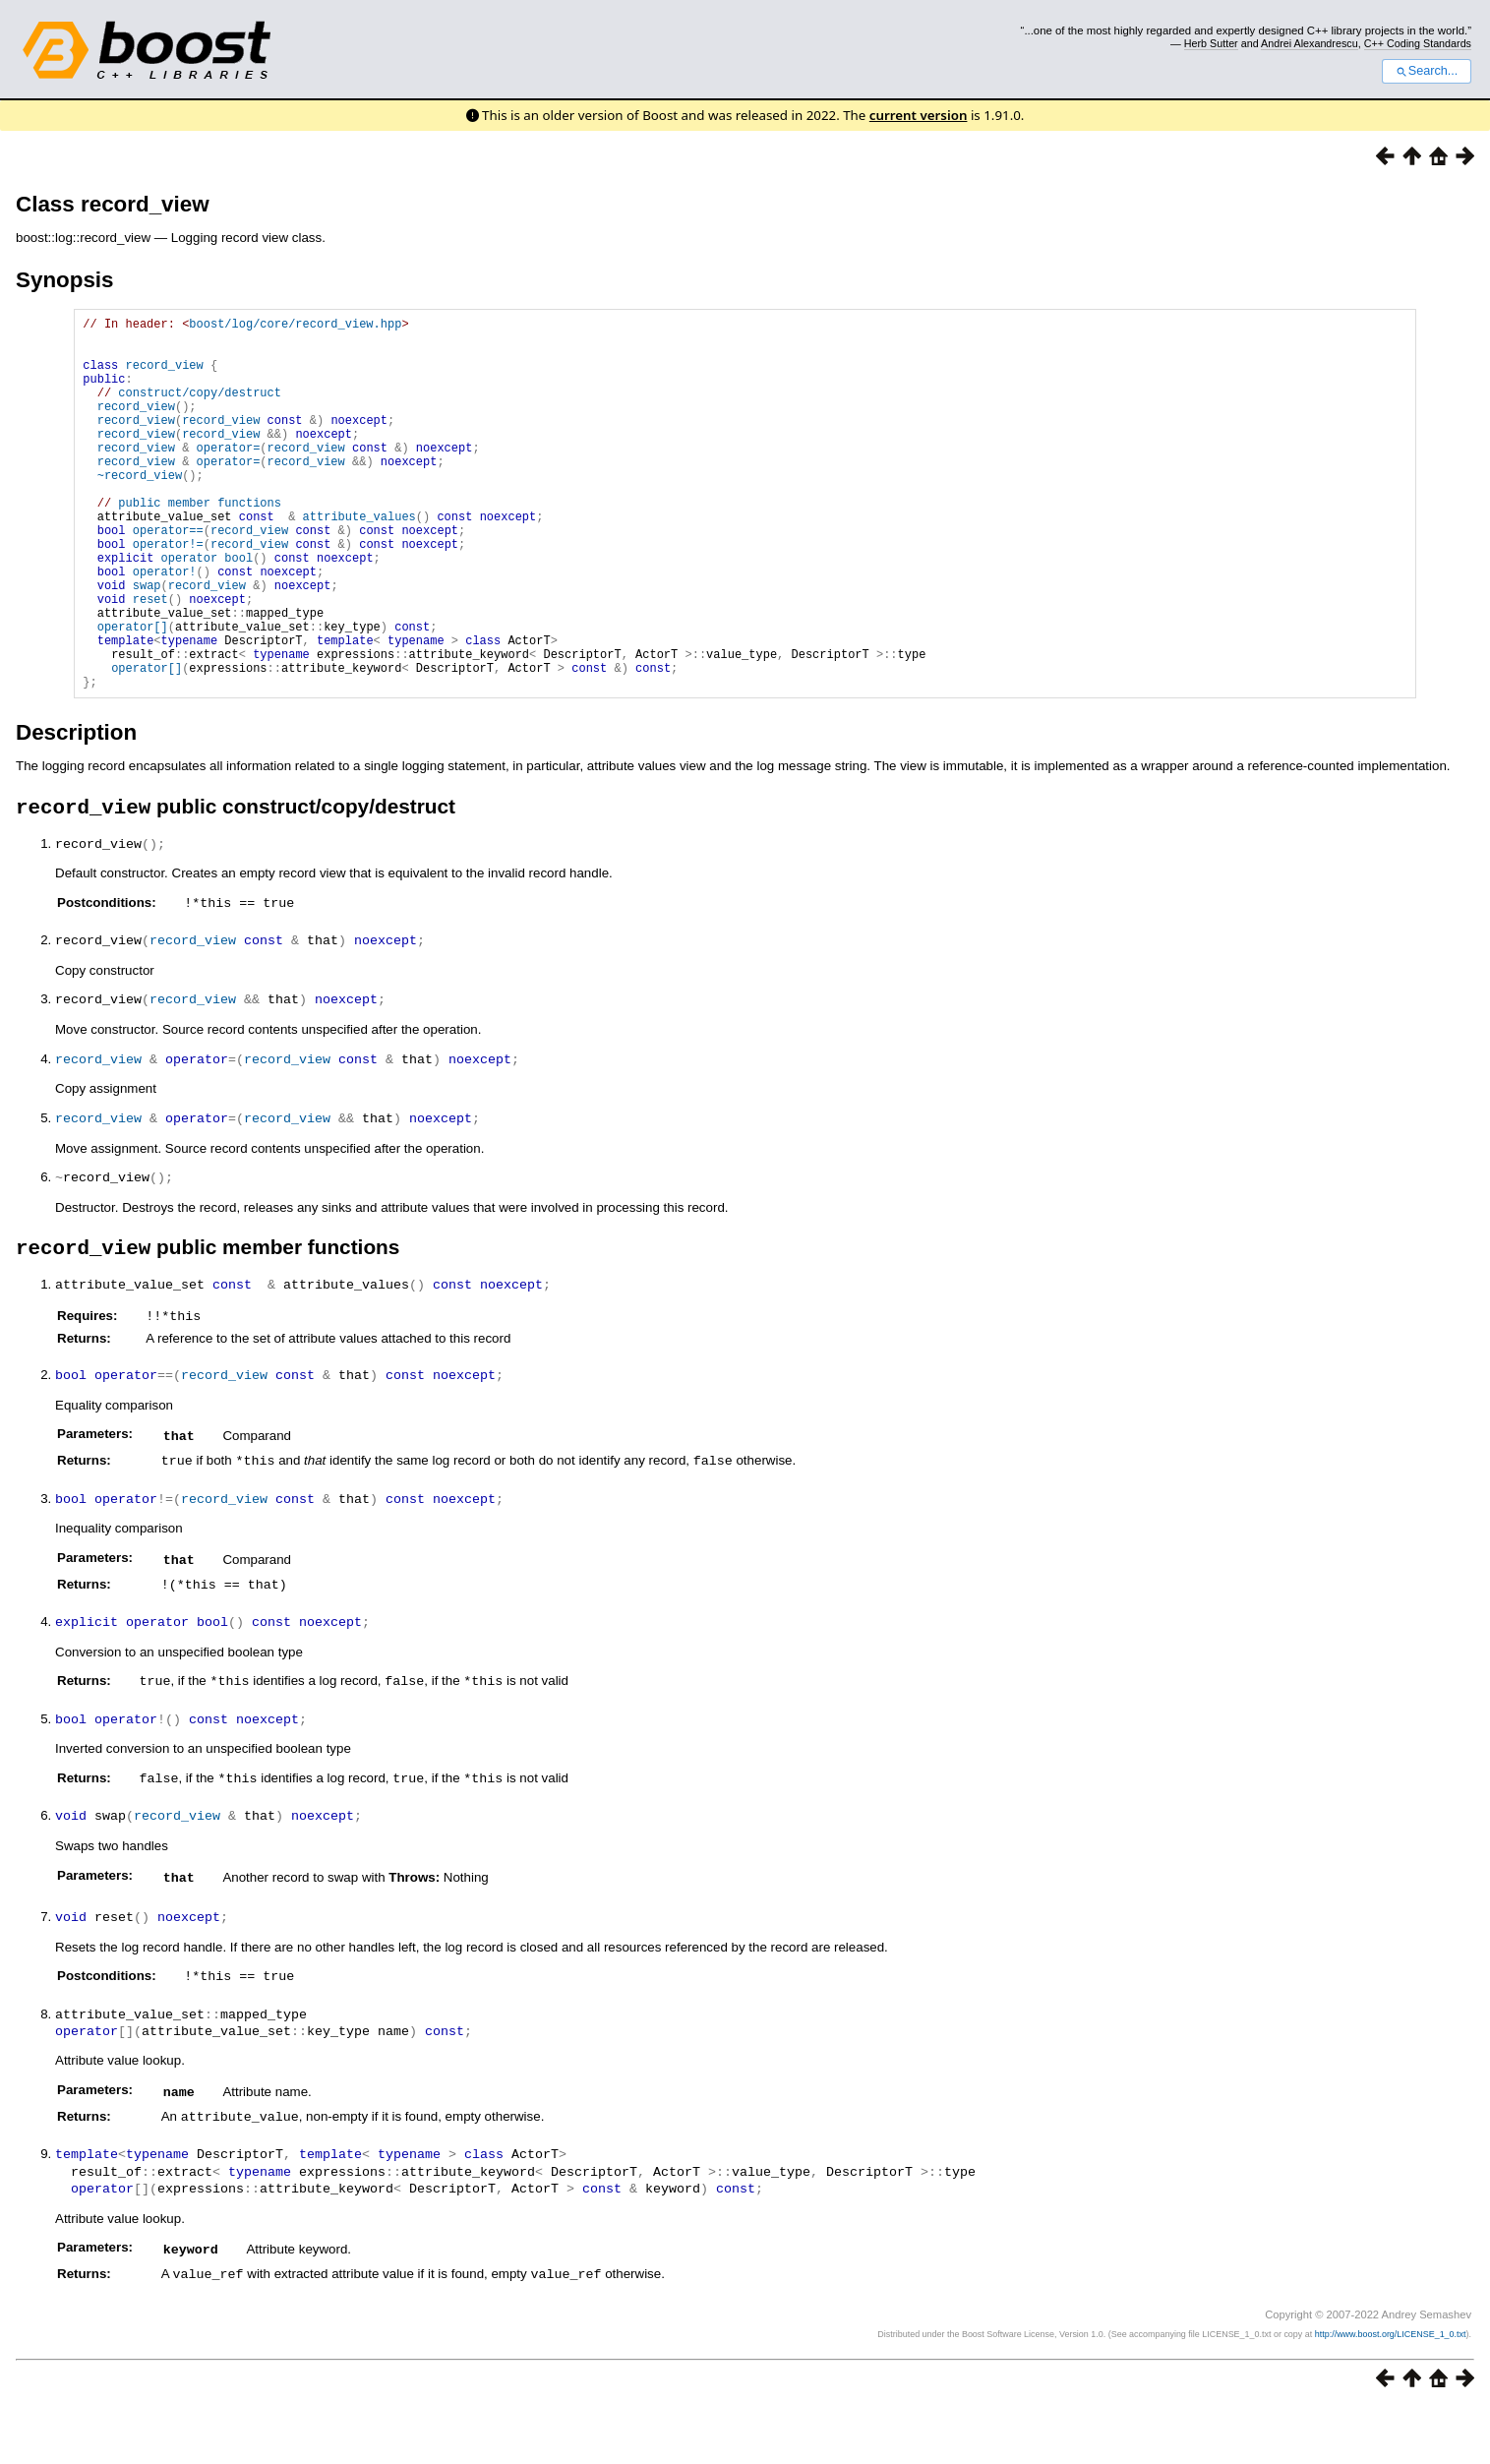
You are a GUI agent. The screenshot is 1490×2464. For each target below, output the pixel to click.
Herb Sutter (1211, 43)
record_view (165, 376)
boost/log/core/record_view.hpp (295, 326)
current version (918, 115)
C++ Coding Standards (1417, 43)
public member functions (199, 543)
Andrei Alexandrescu (1309, 43)
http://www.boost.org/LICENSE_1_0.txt (1390, 2391)
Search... (1427, 71)
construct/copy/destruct (199, 409)
